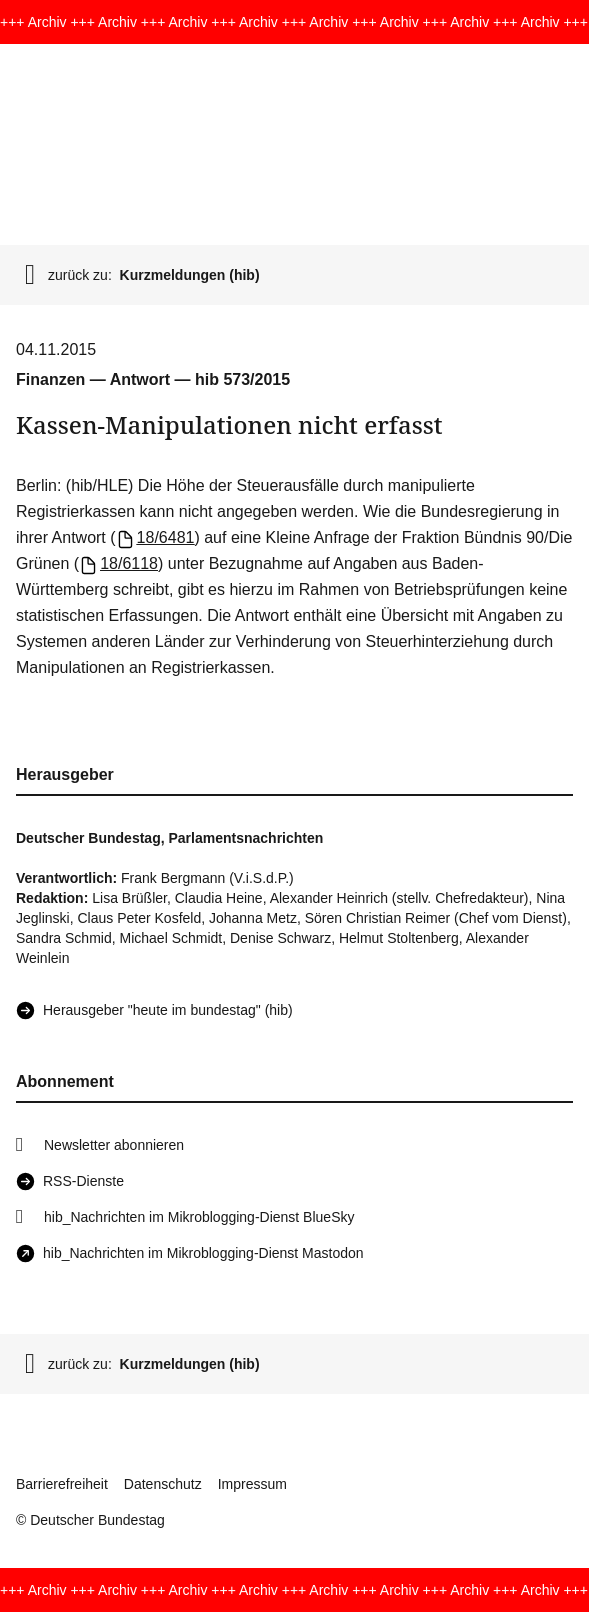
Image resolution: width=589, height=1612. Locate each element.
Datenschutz (163, 1484)
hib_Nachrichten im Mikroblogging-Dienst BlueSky (199, 1217)
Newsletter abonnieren (114, 1145)
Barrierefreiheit (62, 1484)
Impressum (252, 1484)
